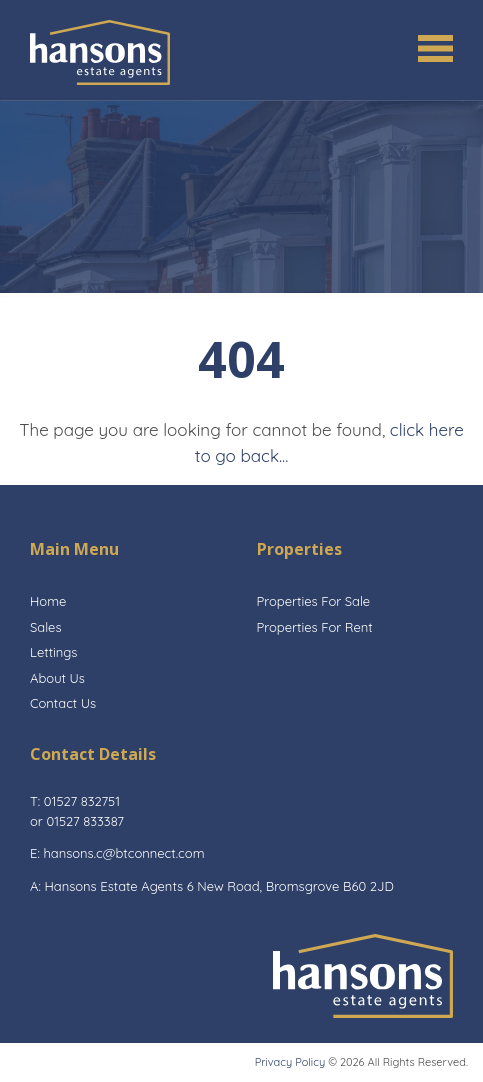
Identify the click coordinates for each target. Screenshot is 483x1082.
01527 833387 (85, 821)
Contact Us (63, 703)
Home (48, 601)
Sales (46, 627)
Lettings (53, 652)
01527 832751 (82, 801)
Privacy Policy (290, 1062)
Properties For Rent (315, 627)
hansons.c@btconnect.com (123, 853)
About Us (57, 678)
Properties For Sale (314, 601)
